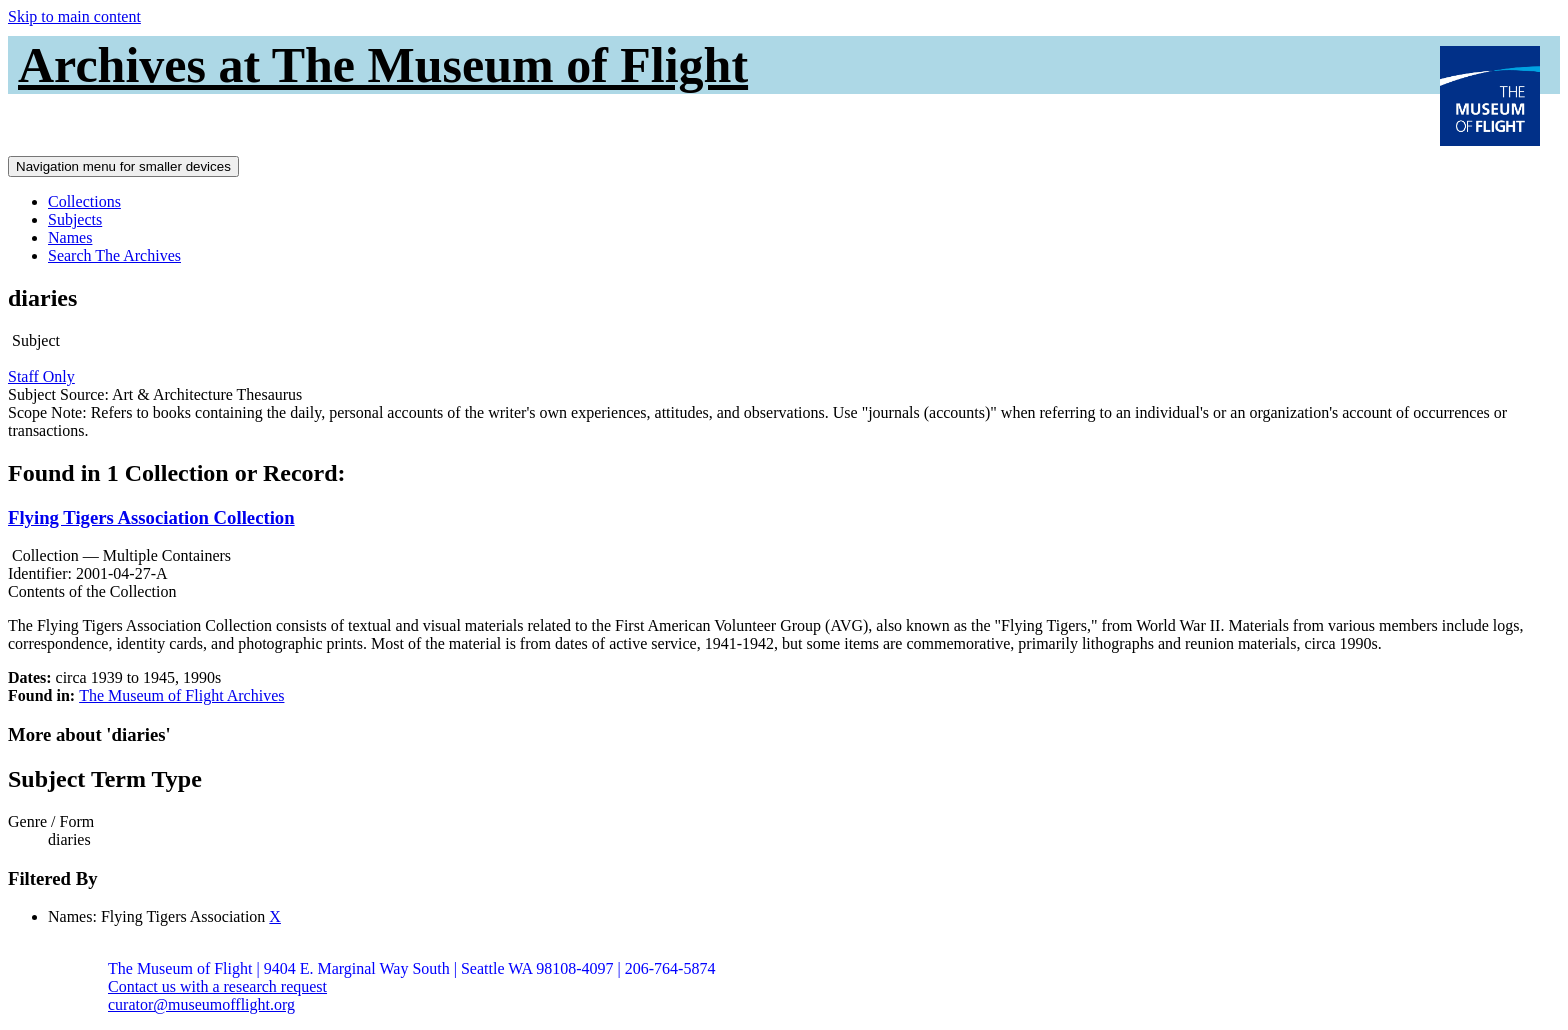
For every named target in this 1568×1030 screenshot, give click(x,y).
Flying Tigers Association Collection (151, 517)
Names (70, 237)
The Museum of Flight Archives (181, 695)
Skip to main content (74, 16)
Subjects (75, 219)
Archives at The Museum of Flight (383, 65)
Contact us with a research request (217, 986)
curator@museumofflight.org (201, 1004)
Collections (84, 201)
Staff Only (41, 376)
